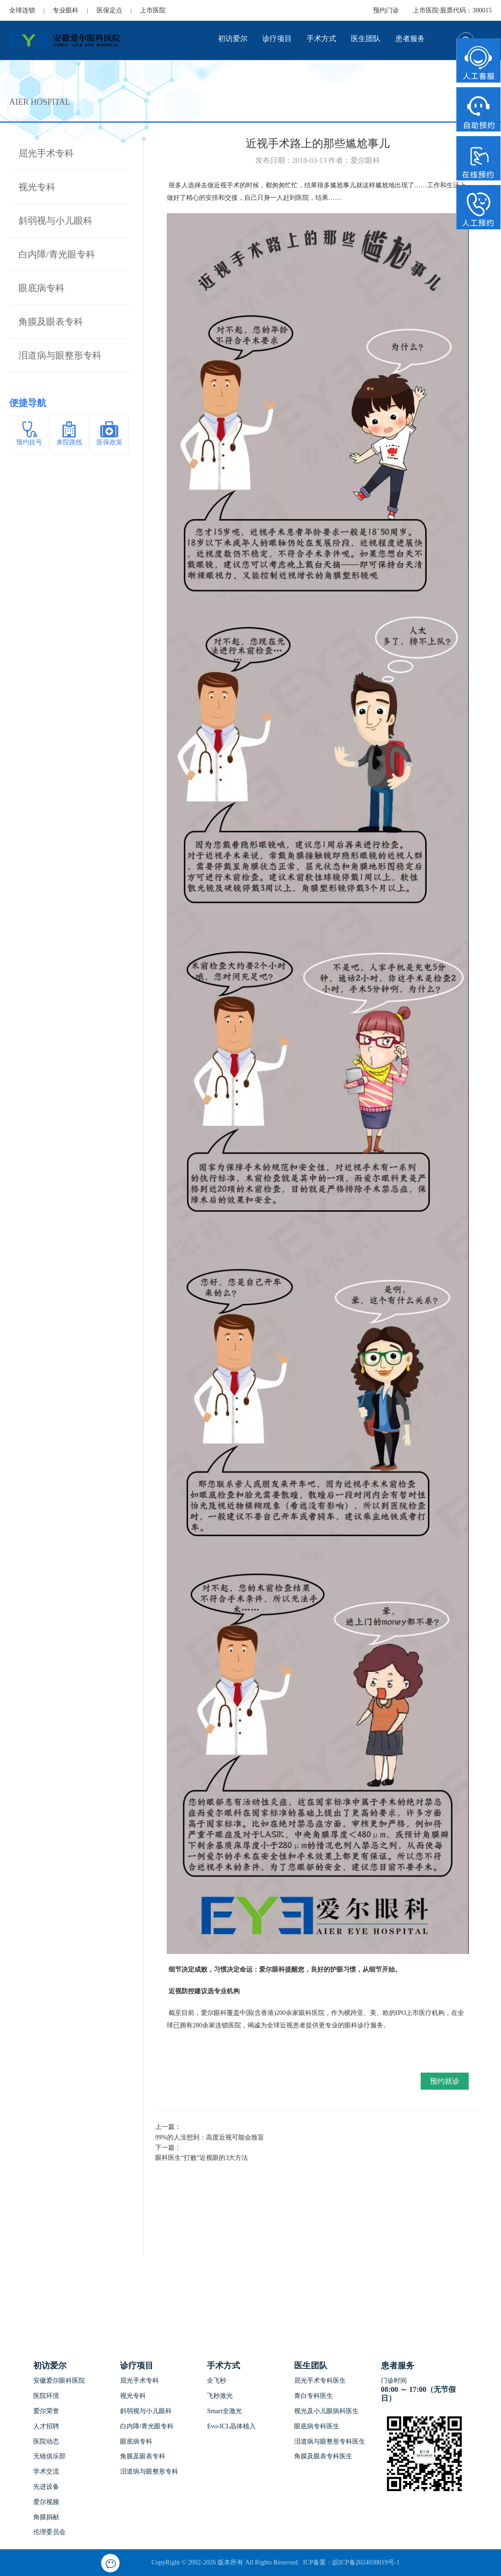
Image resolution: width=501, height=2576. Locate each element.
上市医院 (153, 10)
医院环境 (46, 2394)
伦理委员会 (49, 2531)
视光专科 (36, 187)
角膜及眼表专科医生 (323, 2455)
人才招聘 (46, 2425)
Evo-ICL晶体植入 (231, 2425)
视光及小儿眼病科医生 (326, 2410)
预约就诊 (444, 2081)
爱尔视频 (46, 2501)
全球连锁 (22, 10)
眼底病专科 (41, 288)
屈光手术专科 (46, 153)
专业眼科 (65, 10)
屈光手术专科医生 (320, 2379)
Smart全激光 (224, 2410)
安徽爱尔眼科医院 (59, 2379)
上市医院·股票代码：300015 (452, 10)
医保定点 (109, 10)
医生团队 (365, 38)
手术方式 (321, 38)
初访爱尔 (232, 38)
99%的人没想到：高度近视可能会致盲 (209, 2137)
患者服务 (410, 38)
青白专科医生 (313, 2394)
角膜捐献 (46, 2516)
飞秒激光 (220, 2394)
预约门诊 (386, 10)
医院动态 (46, 2440)
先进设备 (46, 2485)
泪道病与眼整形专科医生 (329, 2440)
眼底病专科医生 (316, 2425)
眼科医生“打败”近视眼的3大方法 (201, 2157)
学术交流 (46, 2470)
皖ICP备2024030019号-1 (365, 2561)
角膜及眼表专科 (50, 322)
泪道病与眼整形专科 (60, 355)
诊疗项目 (277, 38)
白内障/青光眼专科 (56, 254)
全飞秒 (216, 2379)
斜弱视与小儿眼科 (55, 220)
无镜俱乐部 (49, 2455)
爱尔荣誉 (46, 2410)
